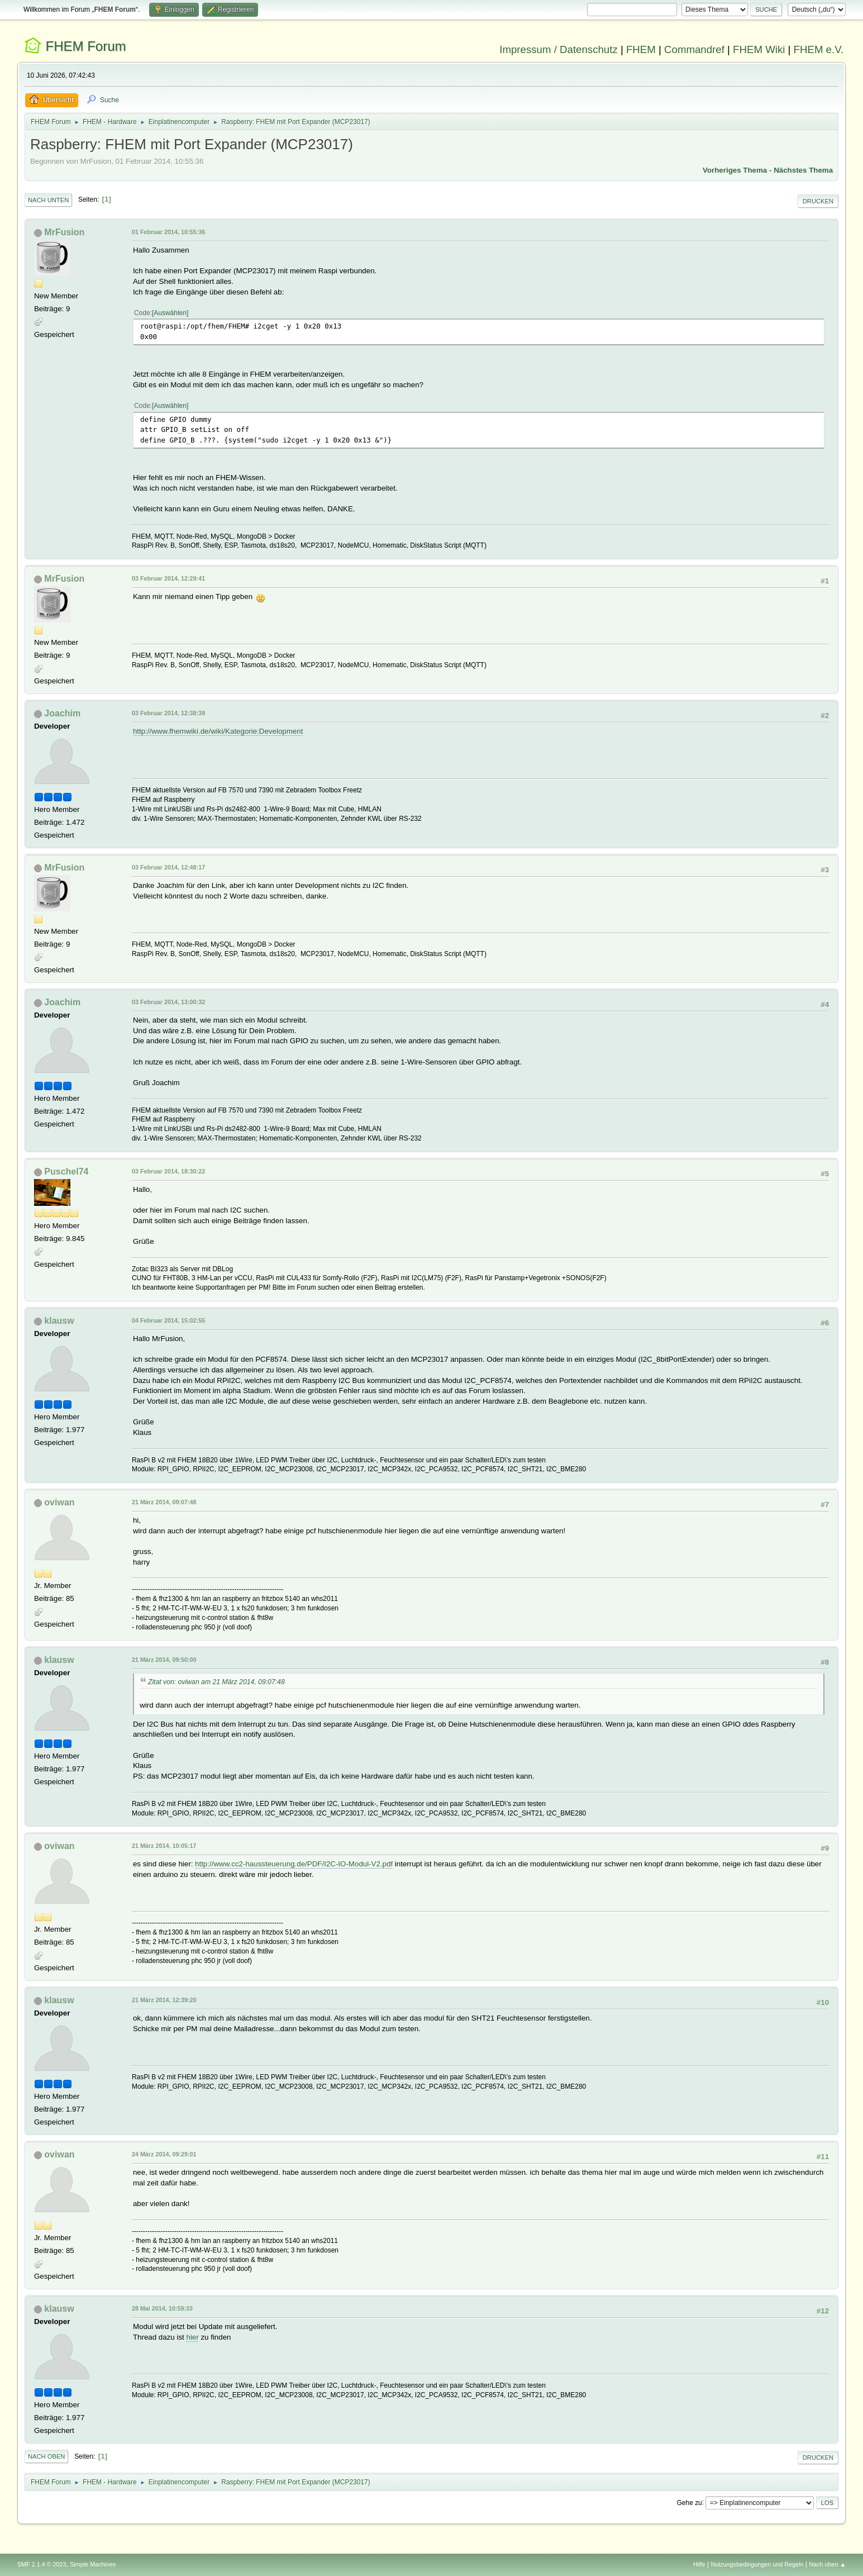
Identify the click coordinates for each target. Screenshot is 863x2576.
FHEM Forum (86, 46)
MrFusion (64, 232)
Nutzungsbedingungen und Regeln (757, 2564)
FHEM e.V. (819, 49)
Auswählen (170, 313)
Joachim (62, 713)
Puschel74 (66, 1171)
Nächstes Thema (803, 170)
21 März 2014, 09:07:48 (164, 1502)
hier (192, 2337)
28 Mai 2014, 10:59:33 (162, 2308)
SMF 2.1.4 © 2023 (41, 2564)
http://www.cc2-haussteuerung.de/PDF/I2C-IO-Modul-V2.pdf (294, 1864)
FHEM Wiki (759, 49)
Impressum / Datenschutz (558, 49)
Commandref (694, 49)
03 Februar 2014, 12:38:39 (168, 713)
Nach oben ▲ (827, 2564)
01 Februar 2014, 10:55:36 (168, 232)
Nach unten (48, 200)
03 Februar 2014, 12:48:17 (168, 867)
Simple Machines (93, 2564)
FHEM (641, 49)
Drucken (818, 201)
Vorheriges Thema (735, 170)
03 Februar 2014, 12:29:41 (168, 578)
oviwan (59, 1502)
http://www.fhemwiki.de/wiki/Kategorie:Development (218, 731)
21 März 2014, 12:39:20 (164, 2000)
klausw (59, 1320)
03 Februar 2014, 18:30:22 (168, 1171)
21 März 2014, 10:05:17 (164, 1845)
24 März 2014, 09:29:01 (164, 2154)
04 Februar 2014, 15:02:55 (168, 1320)
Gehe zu (689, 2502)
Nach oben (46, 2456)
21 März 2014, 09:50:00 (164, 1659)
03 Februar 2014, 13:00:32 (168, 1002)
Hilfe (699, 2564)
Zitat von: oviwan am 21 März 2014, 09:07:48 (216, 1682)
